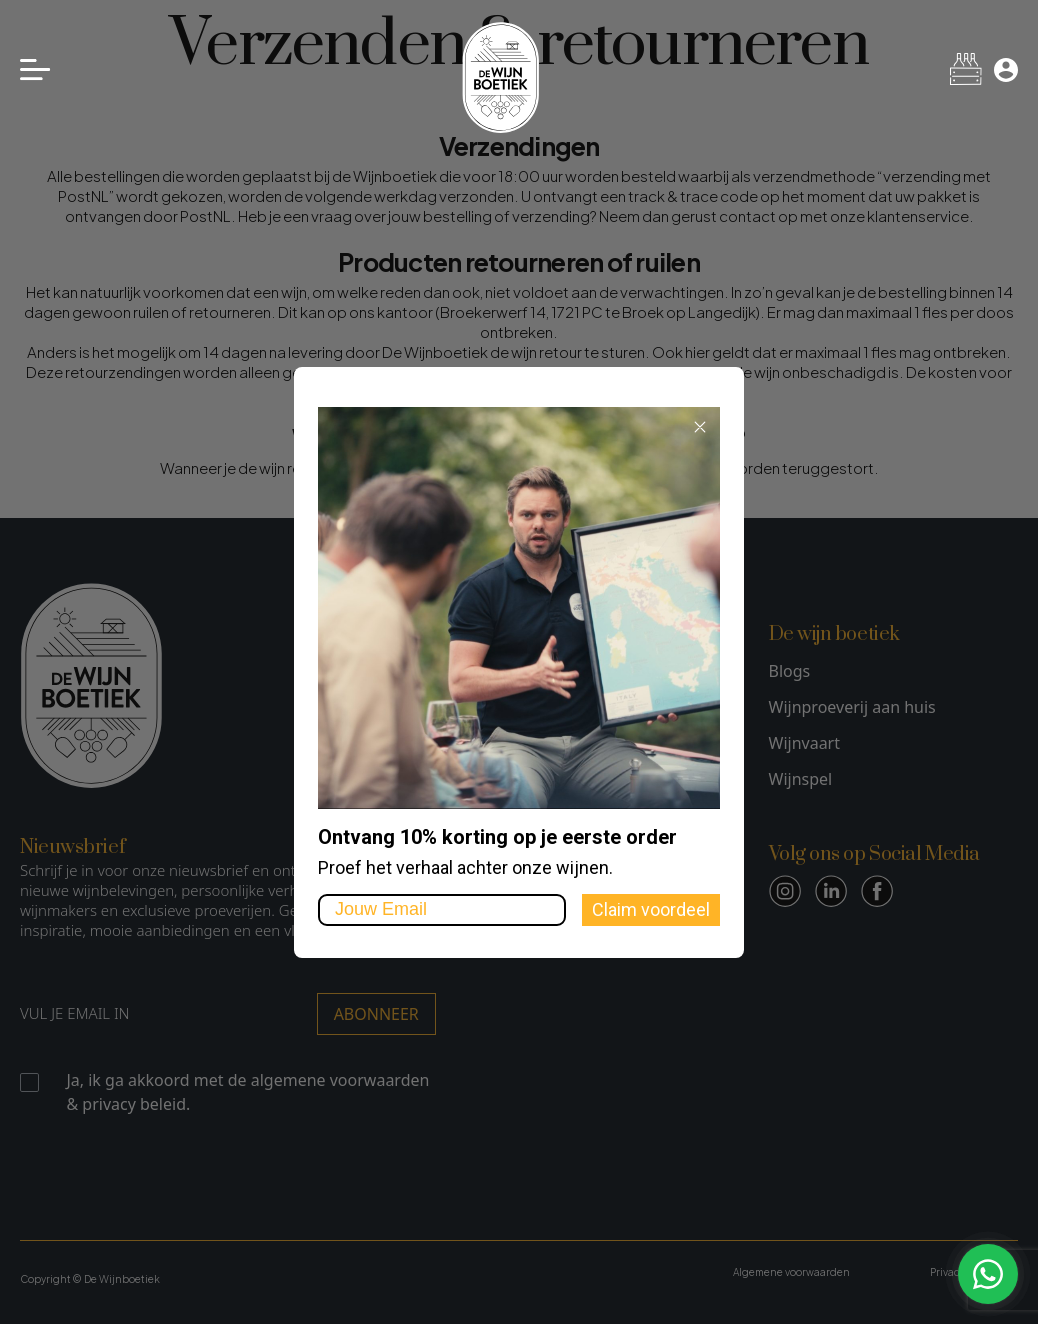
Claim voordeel (651, 909)
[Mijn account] (1006, 70)
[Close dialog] (700, 427)
